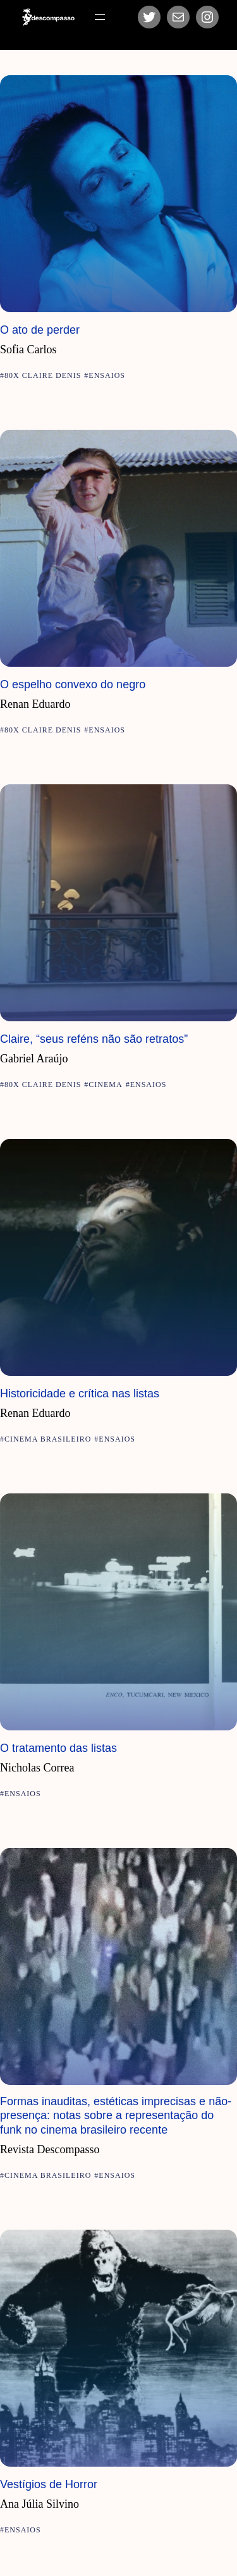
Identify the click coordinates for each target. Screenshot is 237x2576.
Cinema (105, 1084)
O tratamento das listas (58, 1748)
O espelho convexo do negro (72, 684)
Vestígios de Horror (48, 2484)
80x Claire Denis (42, 375)
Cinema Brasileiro (47, 1439)
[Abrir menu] (99, 17)
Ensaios (106, 375)
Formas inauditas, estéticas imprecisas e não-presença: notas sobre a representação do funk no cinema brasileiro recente (115, 2115)
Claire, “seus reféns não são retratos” (94, 1039)
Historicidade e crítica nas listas (79, 1393)
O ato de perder (40, 330)
